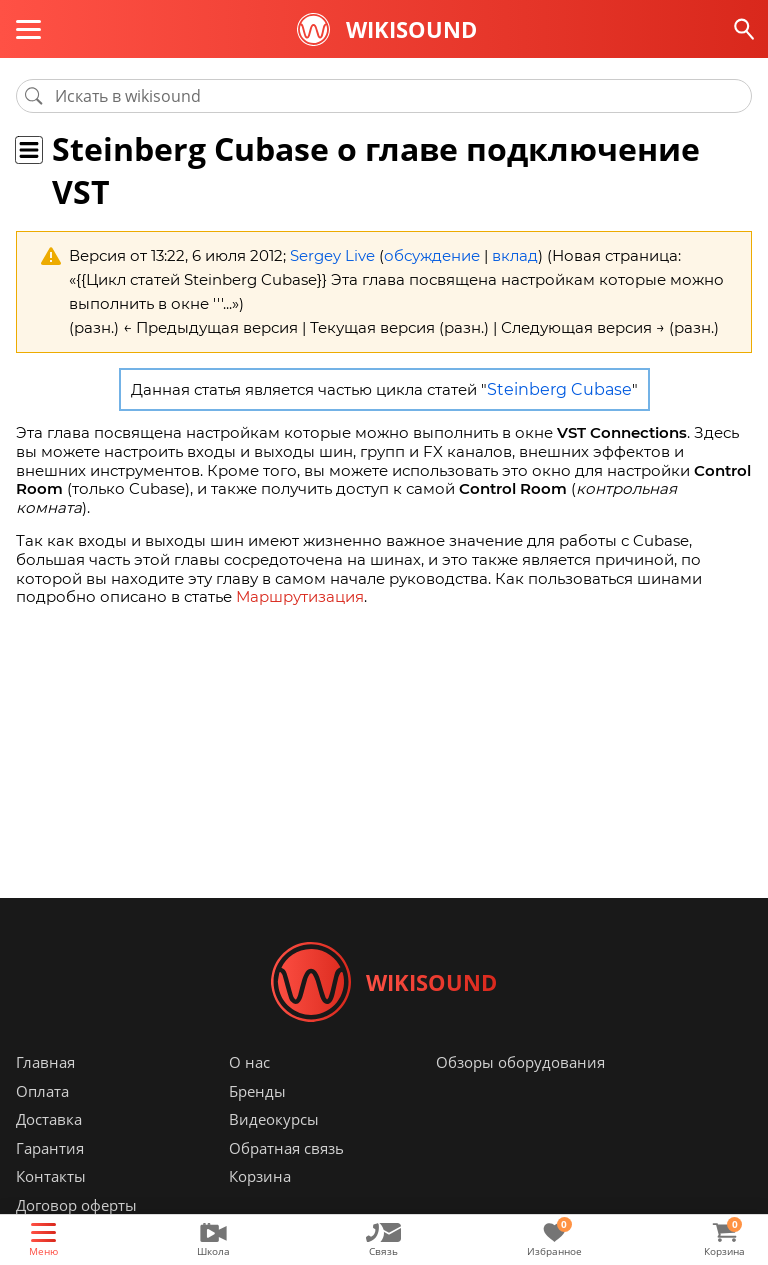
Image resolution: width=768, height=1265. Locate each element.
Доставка (49, 1119)
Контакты (51, 1176)
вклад (515, 255)
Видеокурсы (274, 1119)
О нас (249, 1062)
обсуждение (432, 255)
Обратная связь (286, 1148)
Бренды (257, 1091)
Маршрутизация (300, 596)
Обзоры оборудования (520, 1062)
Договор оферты (76, 1205)
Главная (45, 1062)
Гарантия (50, 1148)
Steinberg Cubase (559, 389)
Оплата (42, 1091)
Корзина (260, 1176)
